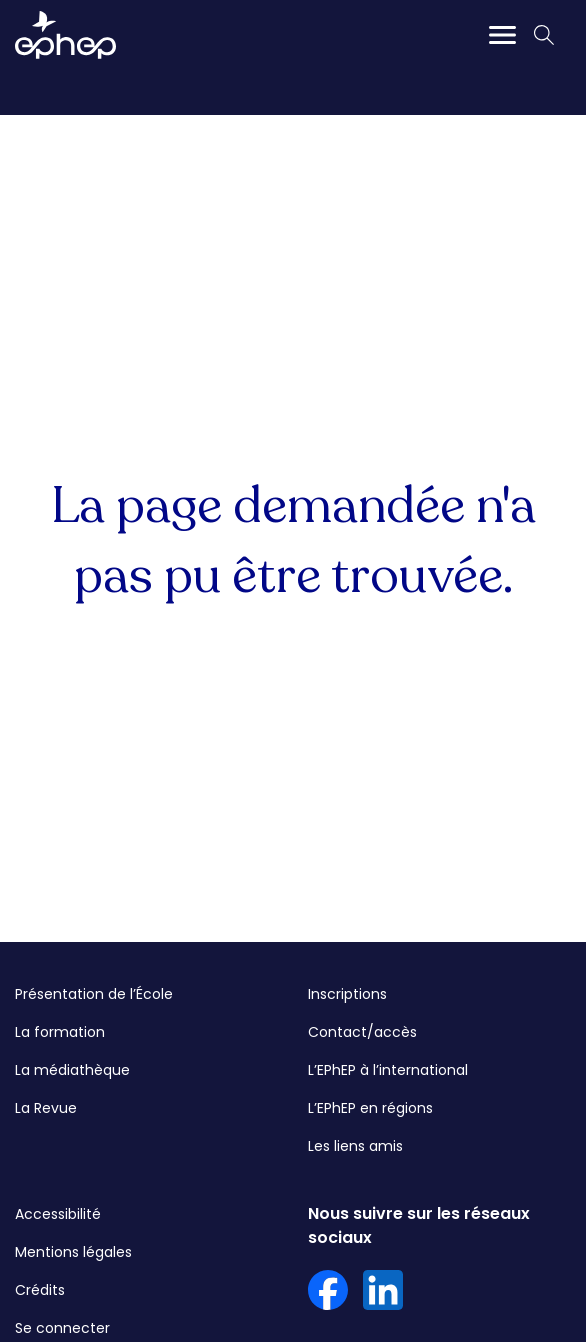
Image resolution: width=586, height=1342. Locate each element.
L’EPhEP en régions (370, 1108)
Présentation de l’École (94, 994)
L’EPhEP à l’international (388, 1070)
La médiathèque (72, 1070)
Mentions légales (73, 1252)
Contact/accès (362, 1032)
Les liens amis (355, 1146)
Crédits (40, 1290)
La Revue (46, 1108)
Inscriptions (347, 994)
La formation (60, 1032)
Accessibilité (58, 1214)
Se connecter (62, 1328)
